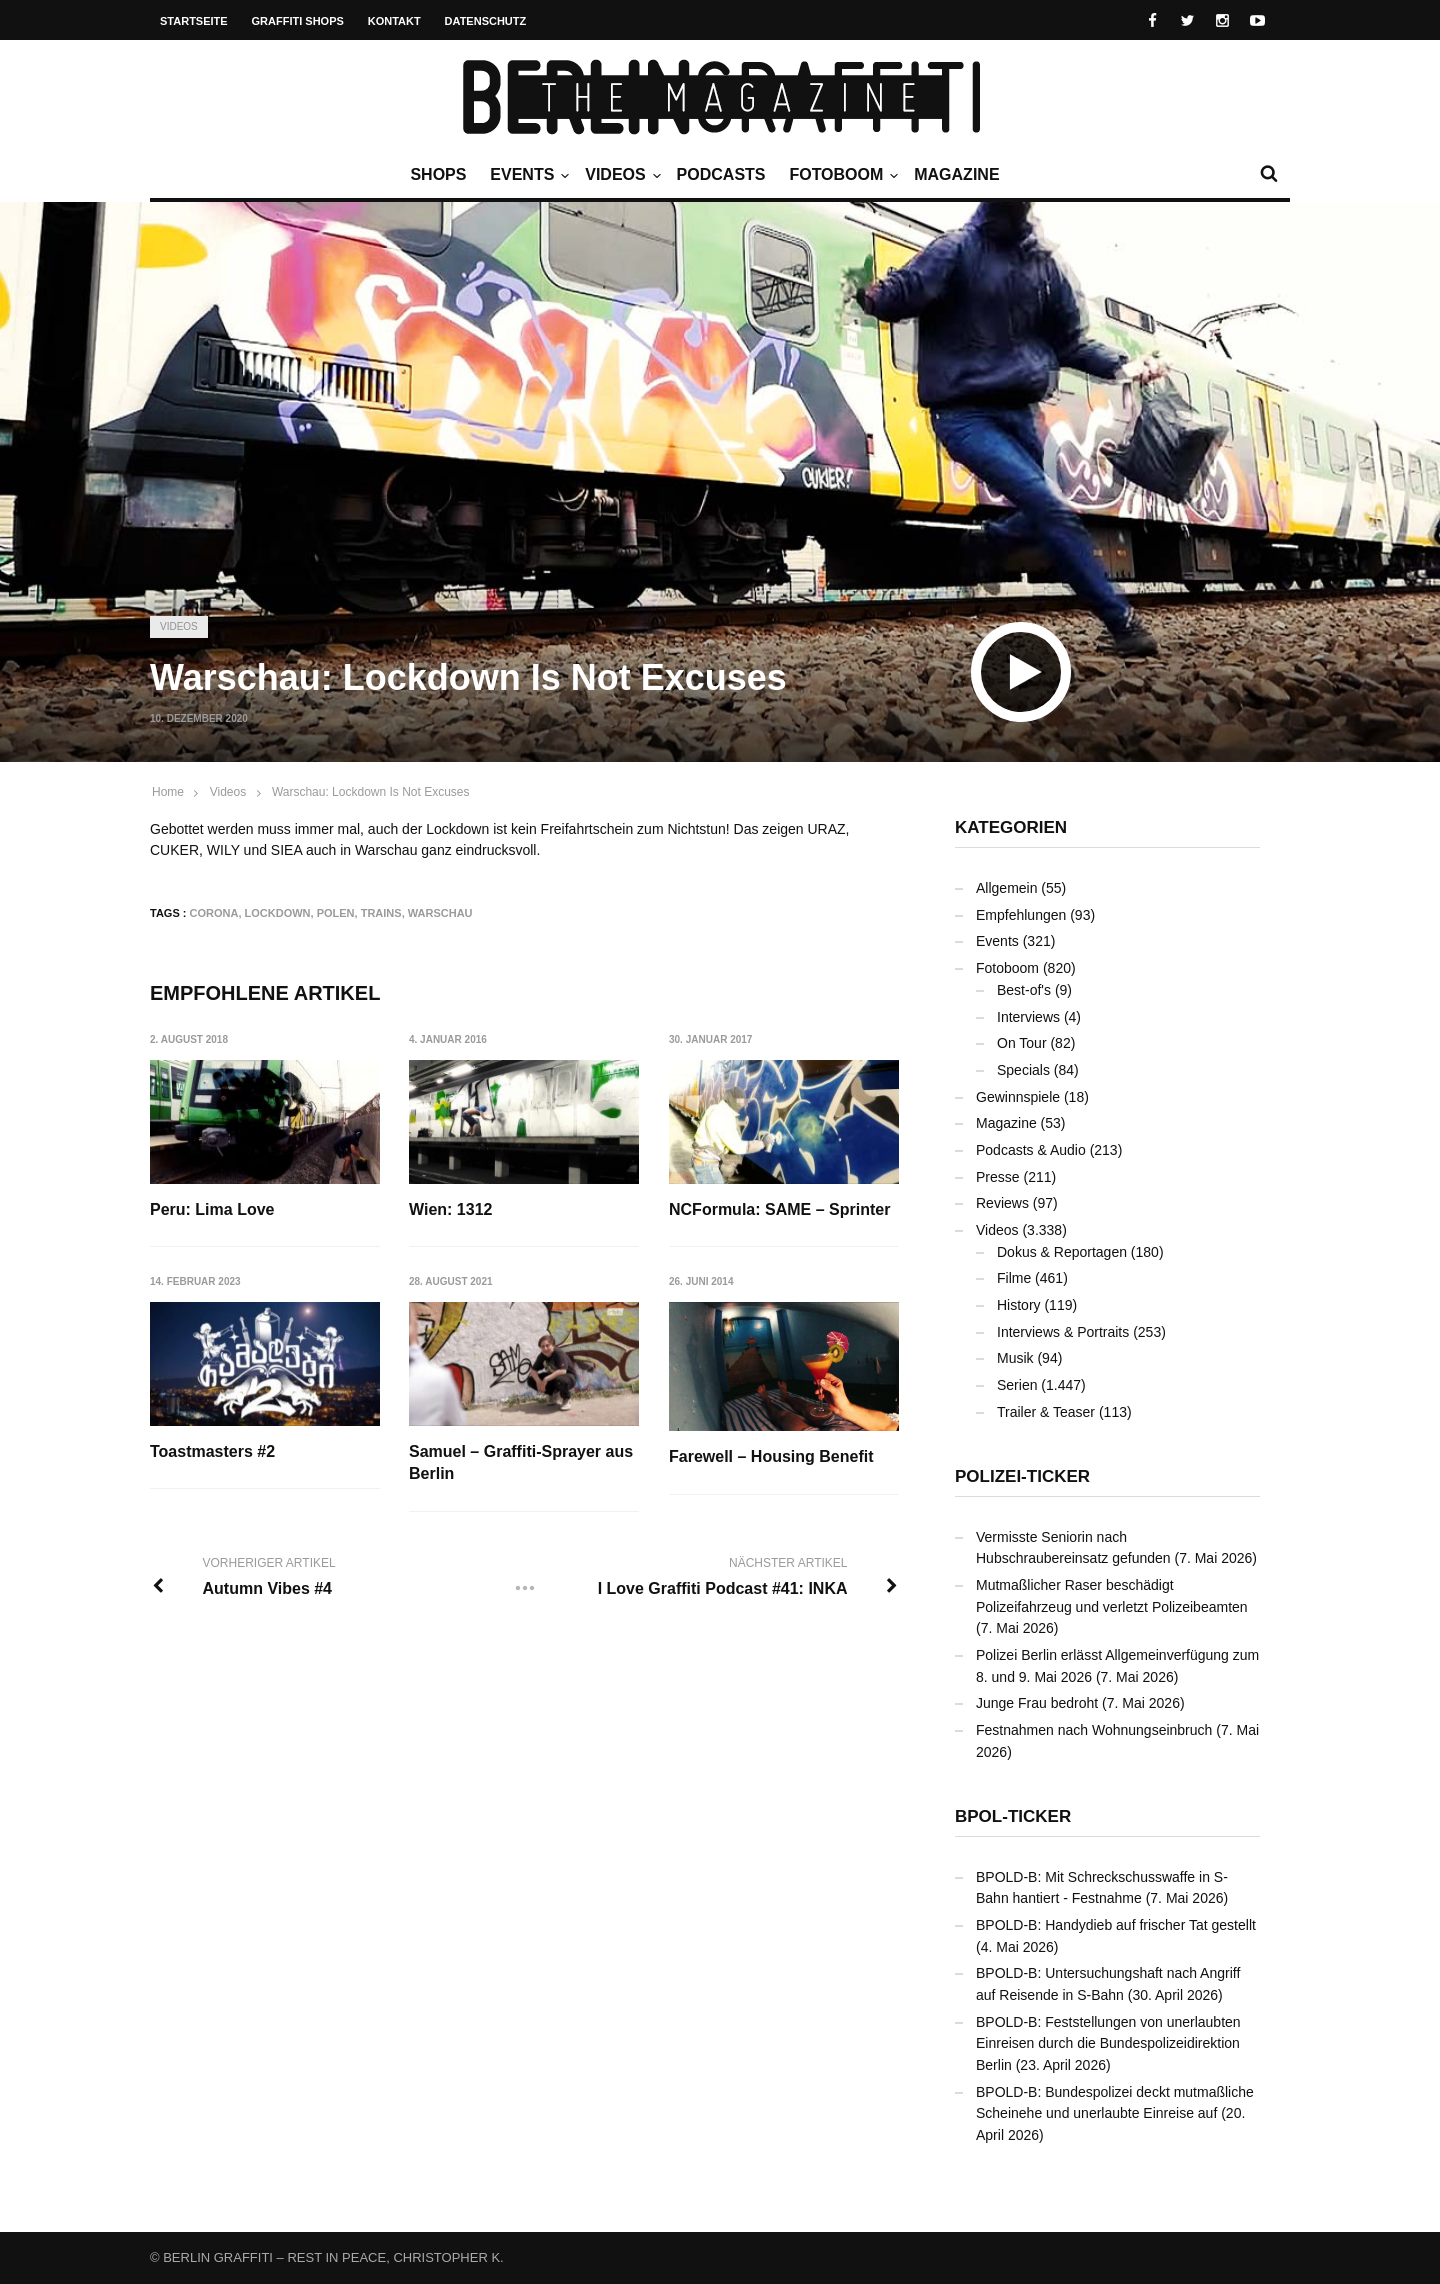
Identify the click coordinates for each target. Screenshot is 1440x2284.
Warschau (440, 913)
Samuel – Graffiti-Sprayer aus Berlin (521, 1462)
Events (527, 175)
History (1019, 1305)
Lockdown (278, 913)
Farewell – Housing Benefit (771, 1456)
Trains (381, 913)
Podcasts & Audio (1031, 1150)
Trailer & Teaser (1046, 1412)
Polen (336, 913)
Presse (998, 1177)
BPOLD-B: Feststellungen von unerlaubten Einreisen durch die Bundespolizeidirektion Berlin (1108, 2043)
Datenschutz (486, 21)
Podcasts (721, 174)
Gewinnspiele (1018, 1097)
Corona (214, 913)
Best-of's (1024, 990)
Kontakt (394, 21)
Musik (1015, 1358)
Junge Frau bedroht (1037, 1703)
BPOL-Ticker (1013, 1816)
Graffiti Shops (298, 21)
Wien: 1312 (450, 1209)
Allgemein (1006, 888)
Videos (620, 175)
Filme (1014, 1278)
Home (168, 792)
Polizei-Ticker (1022, 1476)
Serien (1017, 1385)
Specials (1023, 1070)
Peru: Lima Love (212, 1209)
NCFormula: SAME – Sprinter (779, 1209)
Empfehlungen (1021, 915)
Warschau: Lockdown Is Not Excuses (371, 792)
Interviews (1028, 1017)
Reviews (1002, 1203)
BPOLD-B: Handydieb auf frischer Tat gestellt (1116, 1925)
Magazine (956, 174)
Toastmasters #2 (212, 1451)
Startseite (194, 21)
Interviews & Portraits (1063, 1332)
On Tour (1022, 1043)
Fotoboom (841, 175)
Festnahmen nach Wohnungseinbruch (1094, 1730)
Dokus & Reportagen (1062, 1252)
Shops (438, 174)
